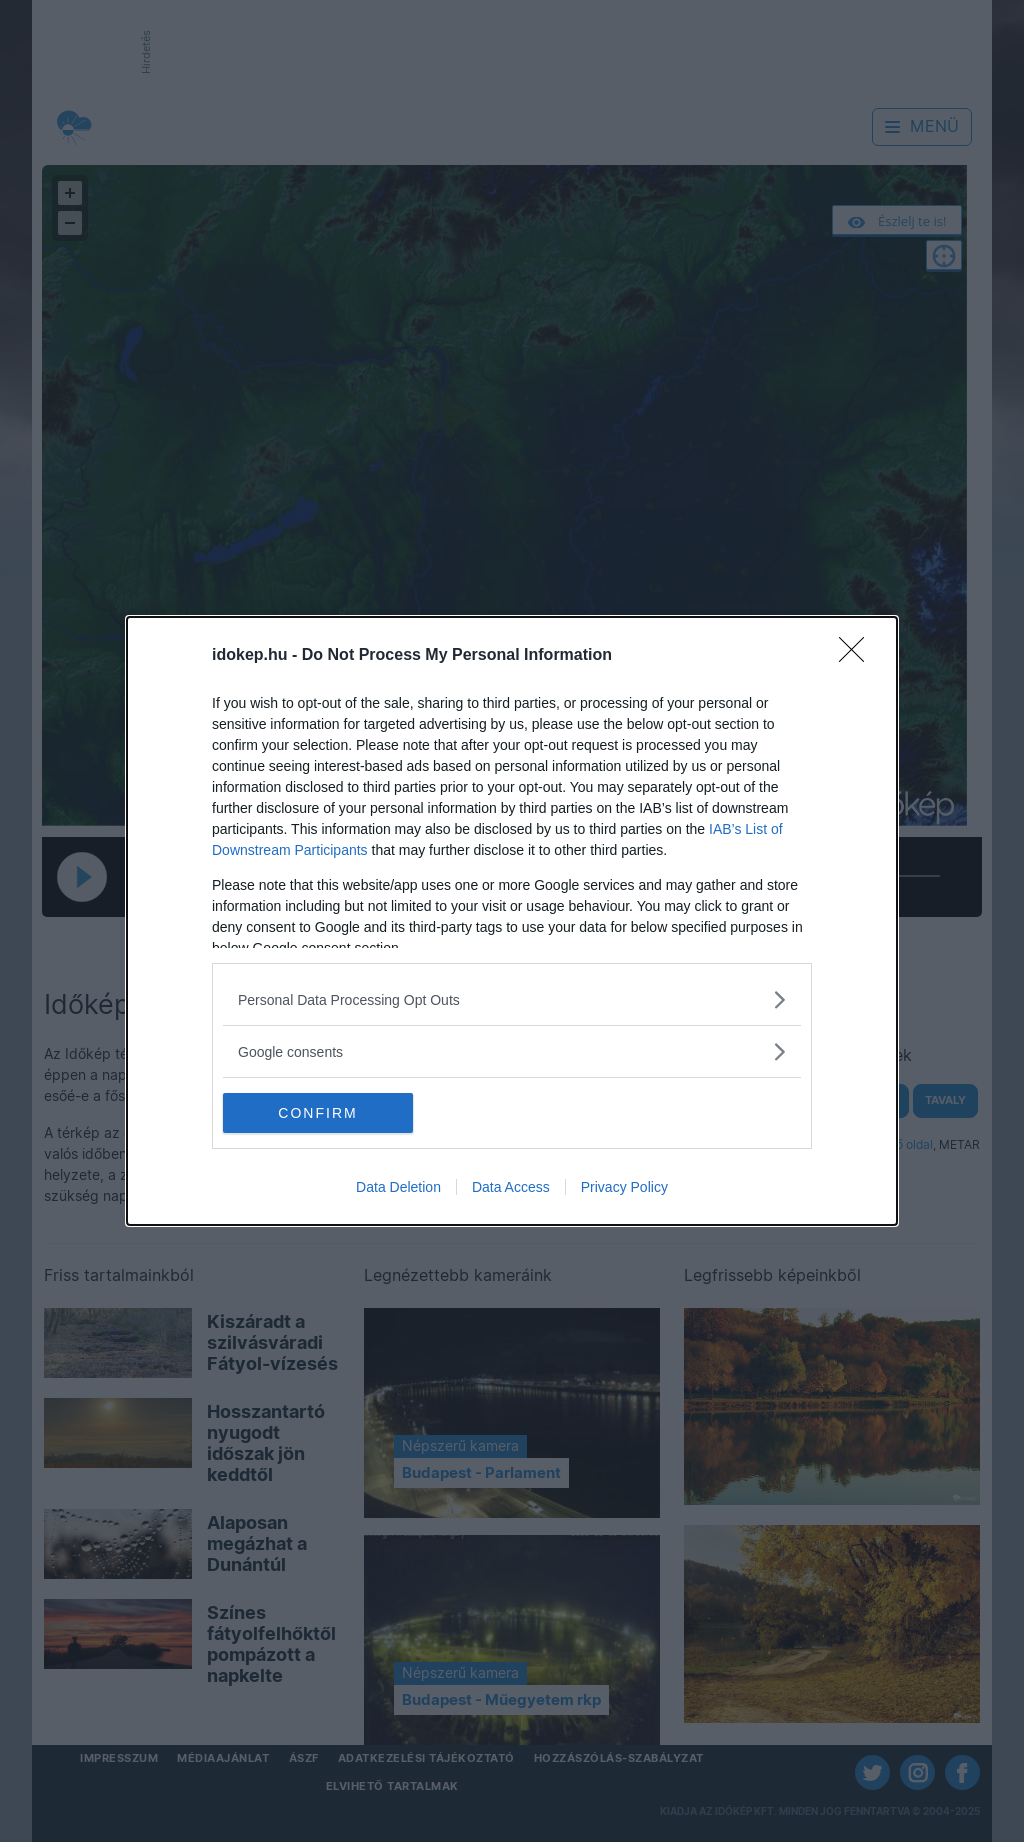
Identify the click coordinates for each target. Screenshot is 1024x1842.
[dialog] (512, 921)
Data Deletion (398, 1187)
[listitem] (512, 999)
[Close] (858, 656)
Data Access (511, 1187)
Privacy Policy (624, 1187)
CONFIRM (317, 1113)
